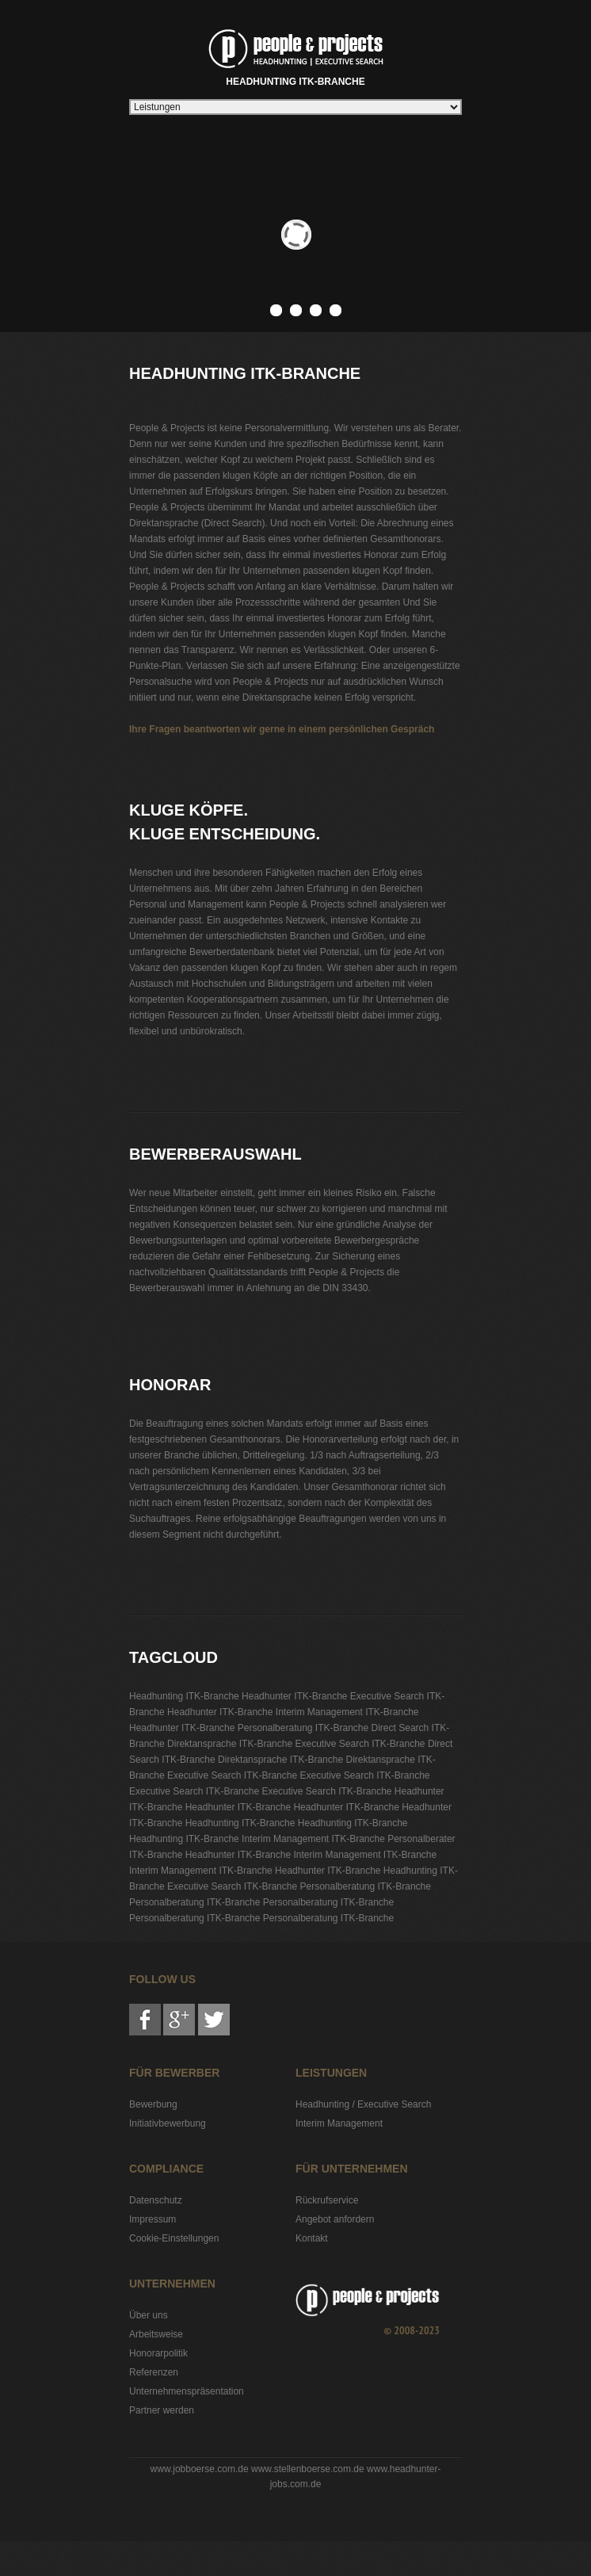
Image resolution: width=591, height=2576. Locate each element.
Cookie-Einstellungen (174, 2238)
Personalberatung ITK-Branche (303, 1727)
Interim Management (339, 2123)
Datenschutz (155, 2200)
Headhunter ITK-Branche (294, 1696)
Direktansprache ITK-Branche (229, 1743)
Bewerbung (153, 2104)
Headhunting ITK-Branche (295, 55)
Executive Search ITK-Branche (360, 1743)
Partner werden (161, 2410)
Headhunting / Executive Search (363, 2104)
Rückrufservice (327, 2200)
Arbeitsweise (156, 2334)
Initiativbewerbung (167, 2123)
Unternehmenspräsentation (186, 2391)
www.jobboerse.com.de (200, 2469)
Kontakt (312, 2238)
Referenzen (153, 2372)
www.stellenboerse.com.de (307, 2469)
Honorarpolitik (158, 2353)
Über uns (148, 2315)
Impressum (152, 2219)
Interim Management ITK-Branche (347, 1712)
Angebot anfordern (335, 2219)
